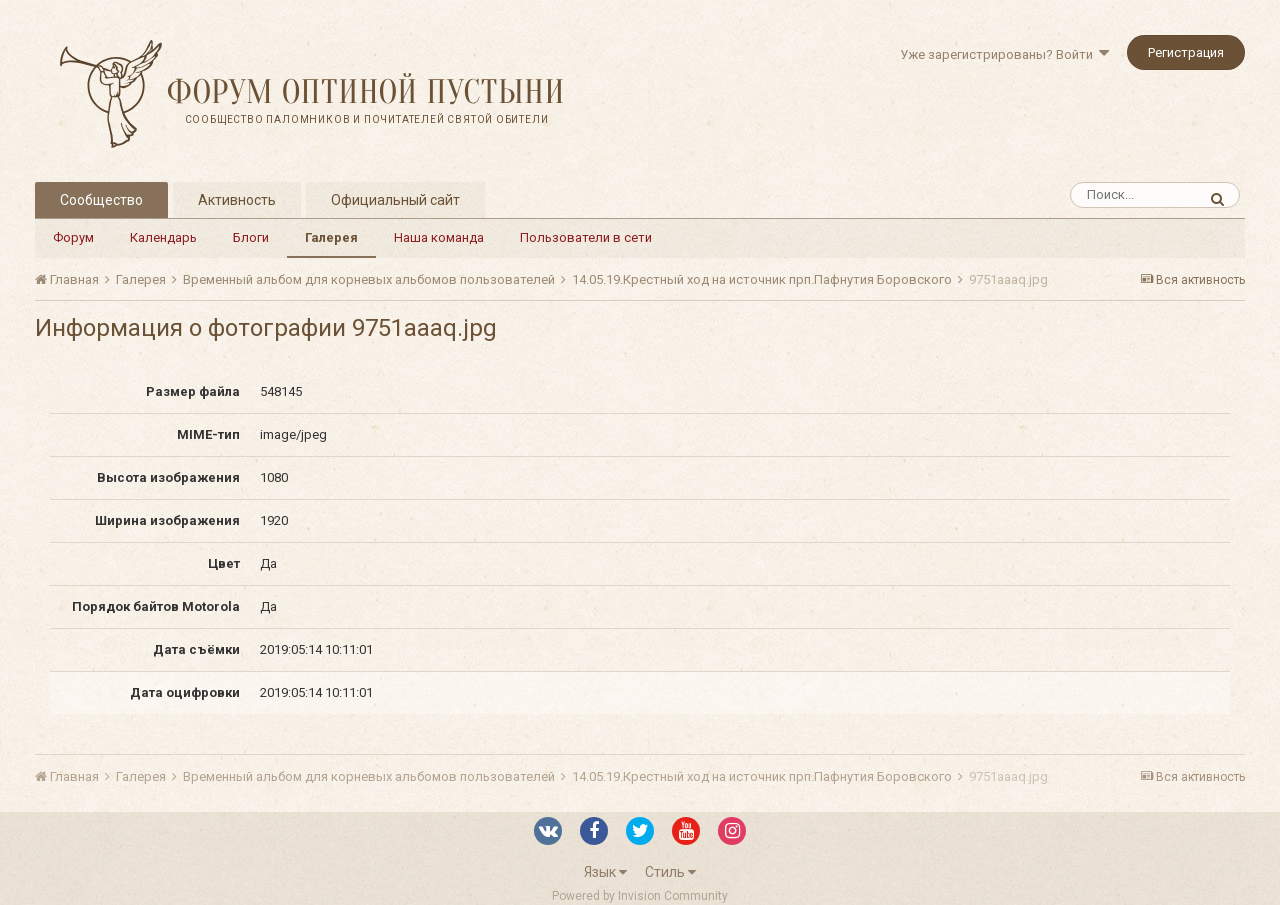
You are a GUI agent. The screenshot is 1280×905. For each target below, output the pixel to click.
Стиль (670, 872)
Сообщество (101, 200)
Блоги (251, 237)
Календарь (163, 237)
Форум (73, 237)
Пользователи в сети (586, 237)
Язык (605, 872)
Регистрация (1186, 52)
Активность (237, 200)
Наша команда (439, 237)
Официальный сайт (395, 200)
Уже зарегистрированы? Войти (1004, 54)
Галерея (331, 237)
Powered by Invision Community (640, 896)
